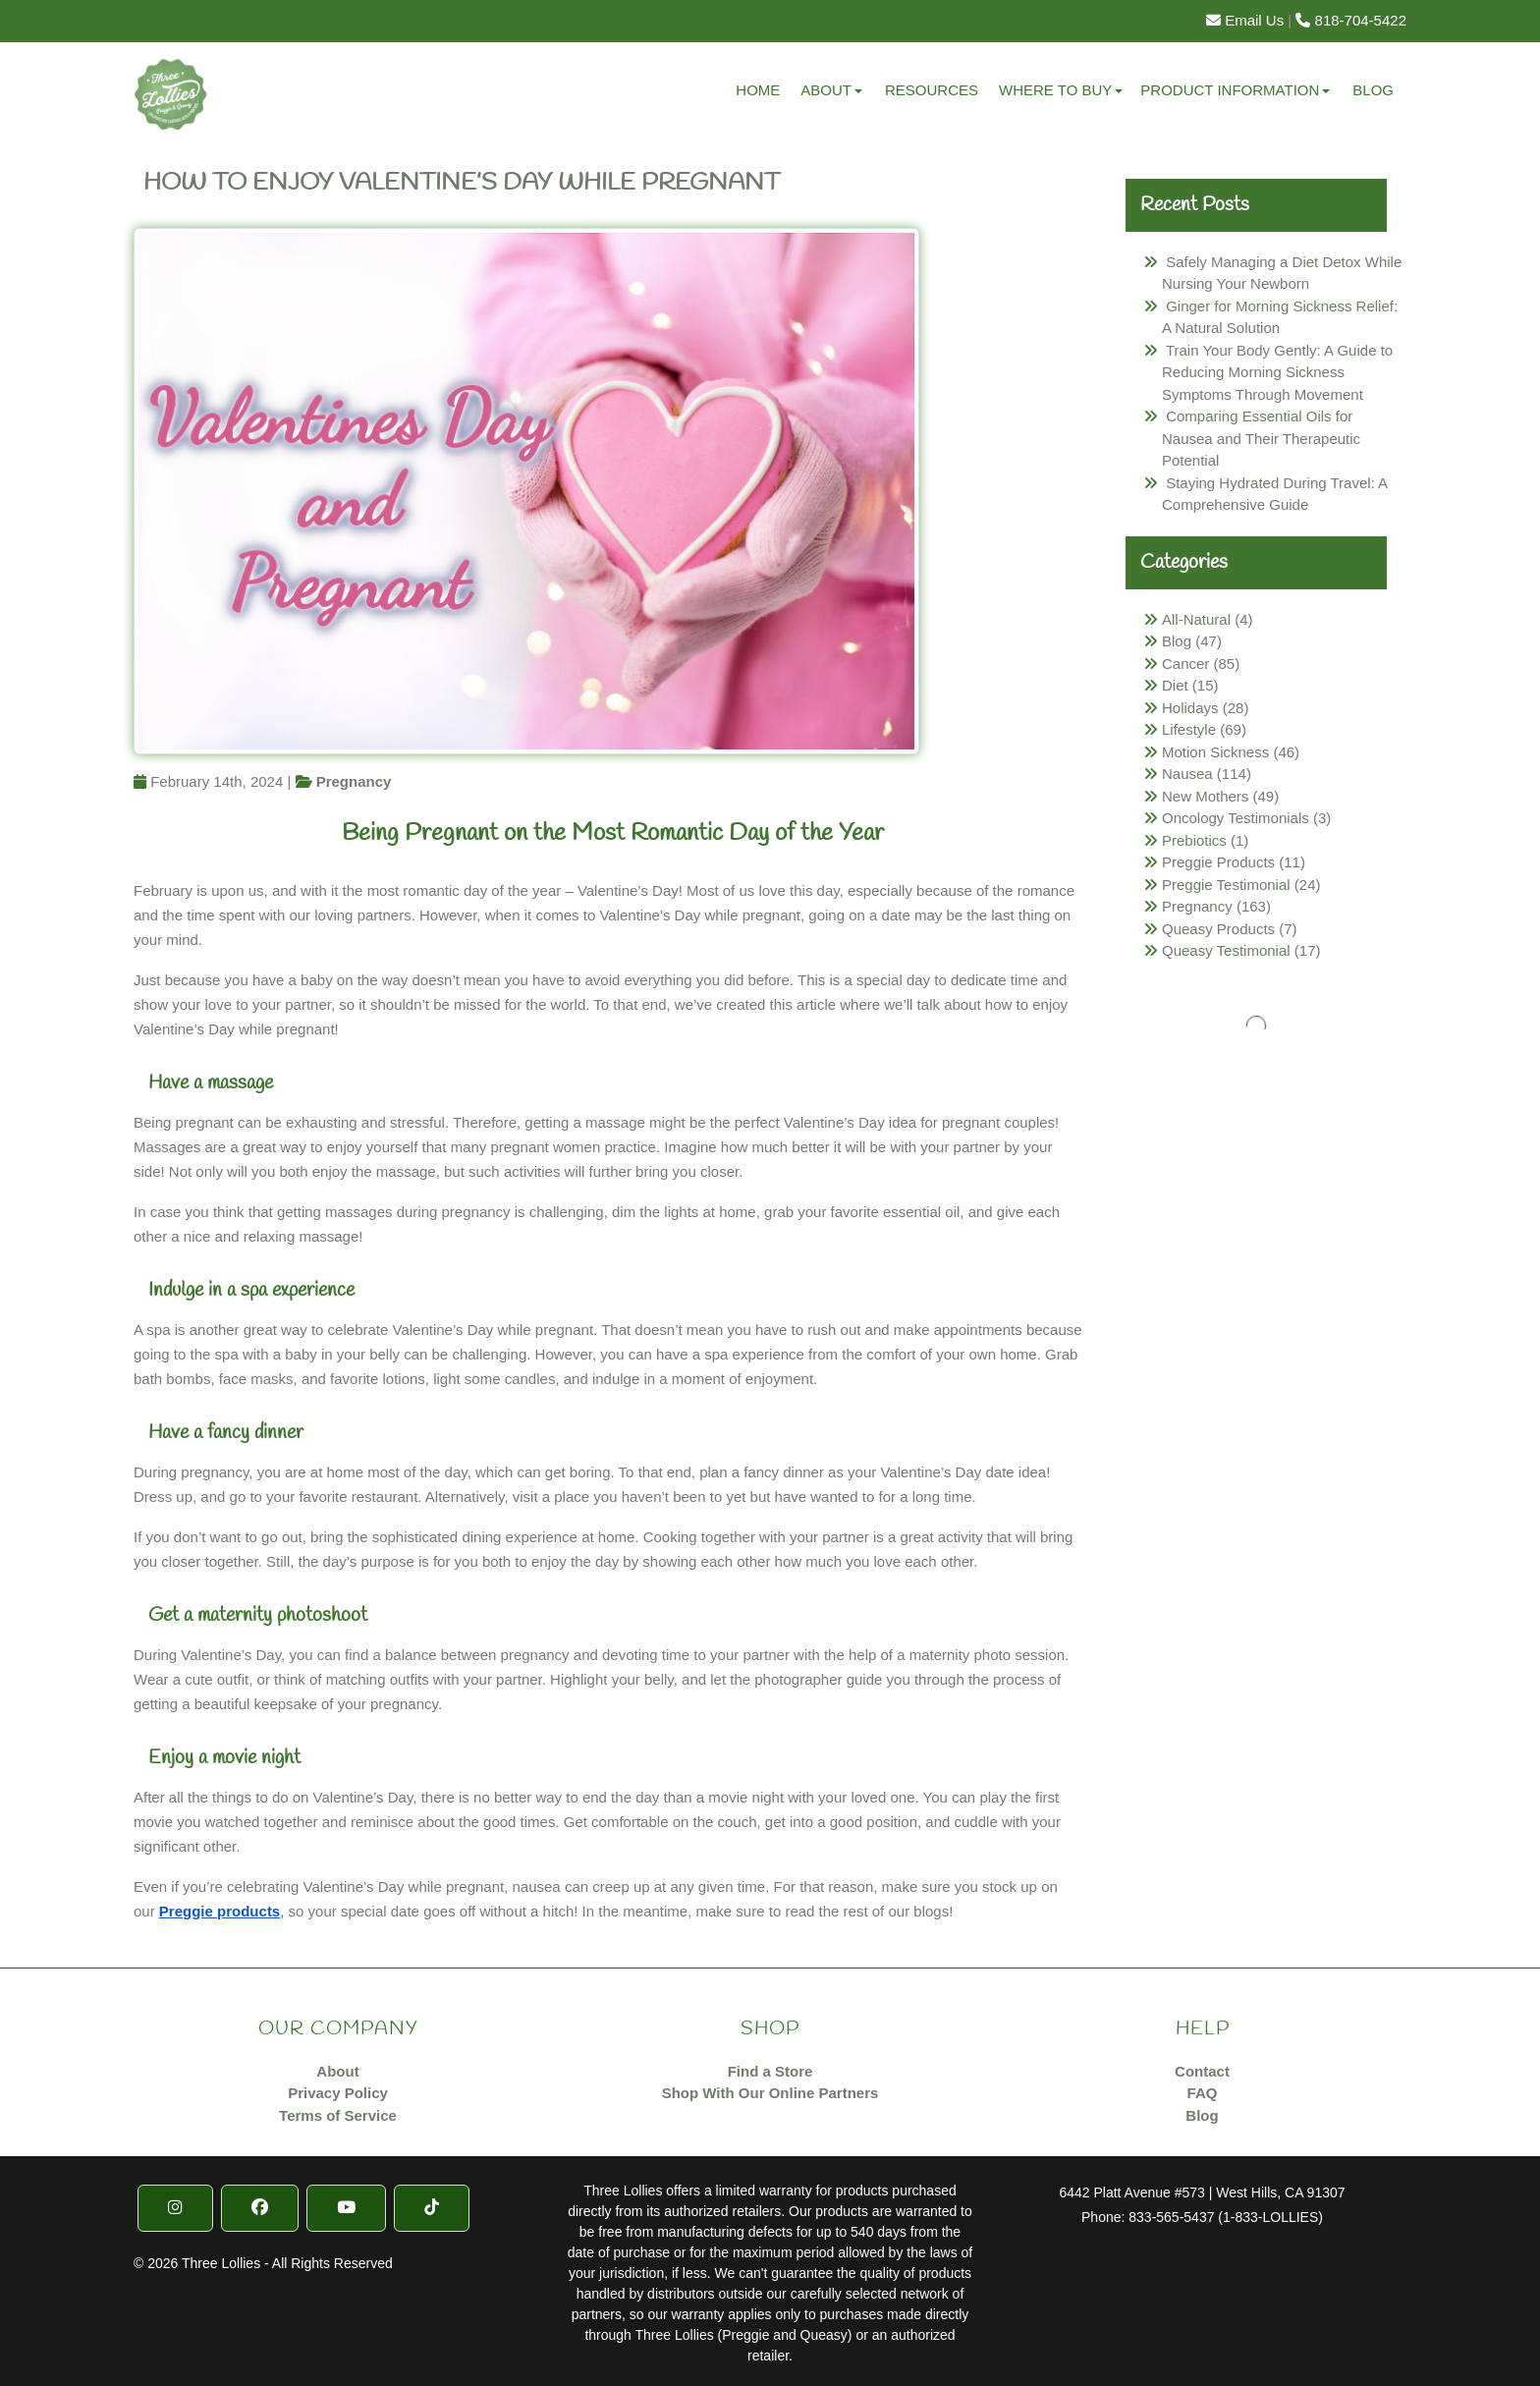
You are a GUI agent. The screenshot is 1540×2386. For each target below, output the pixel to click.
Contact (1202, 2071)
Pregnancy (354, 781)
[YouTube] (346, 2208)
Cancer (1185, 663)
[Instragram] (175, 2208)
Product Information (1229, 90)
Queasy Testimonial (1226, 950)
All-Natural (1196, 619)
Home (758, 90)
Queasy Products (1218, 928)
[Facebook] (260, 2208)
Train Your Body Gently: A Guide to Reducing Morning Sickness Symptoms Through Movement (1277, 372)
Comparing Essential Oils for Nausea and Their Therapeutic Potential (1261, 438)
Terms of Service (338, 2115)
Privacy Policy (338, 2092)
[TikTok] (431, 2208)
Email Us (1245, 20)
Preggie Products (1218, 862)
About (826, 90)
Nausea (1187, 773)
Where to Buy (1055, 90)
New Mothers (1205, 796)
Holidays (1190, 707)
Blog (1373, 90)
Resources (931, 90)
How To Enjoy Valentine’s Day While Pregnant (461, 183)
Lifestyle (1189, 729)
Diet (1175, 685)
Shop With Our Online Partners (770, 2092)
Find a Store (770, 2071)
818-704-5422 (1350, 20)
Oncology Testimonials (1235, 817)
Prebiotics (1194, 840)
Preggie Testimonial (1226, 884)
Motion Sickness (1215, 752)
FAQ (1202, 2092)
